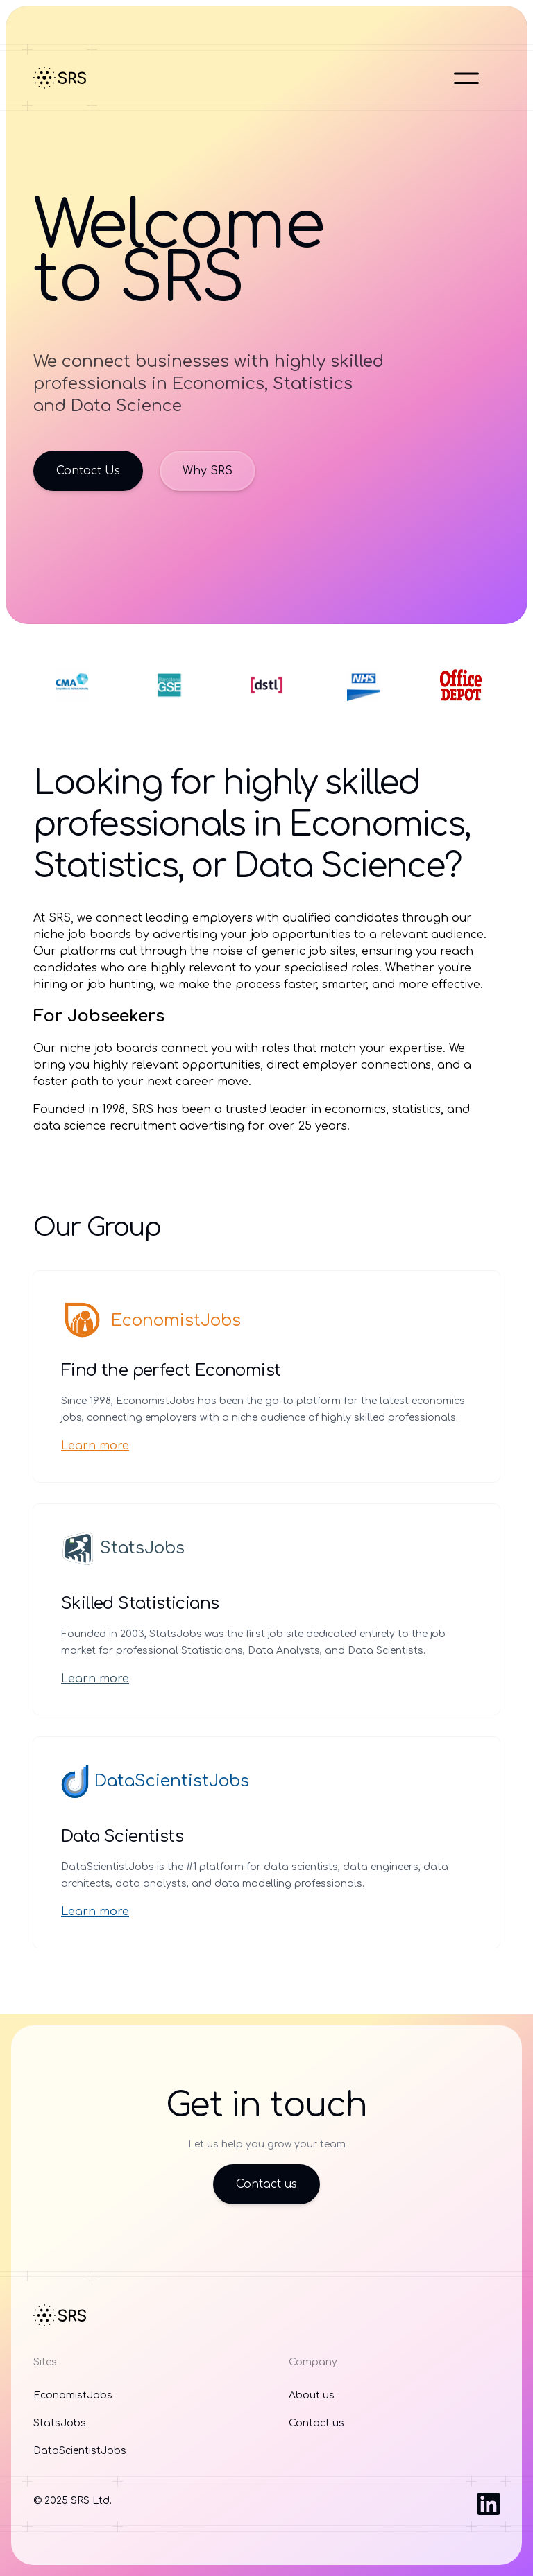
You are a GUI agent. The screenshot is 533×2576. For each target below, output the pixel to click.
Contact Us (88, 471)
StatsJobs (123, 1548)
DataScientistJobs (155, 1781)
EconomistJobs (151, 1321)
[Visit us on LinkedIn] (488, 2504)
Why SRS (207, 471)
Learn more (95, 1446)
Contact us (266, 2184)
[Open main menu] (466, 77)
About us (312, 2395)
